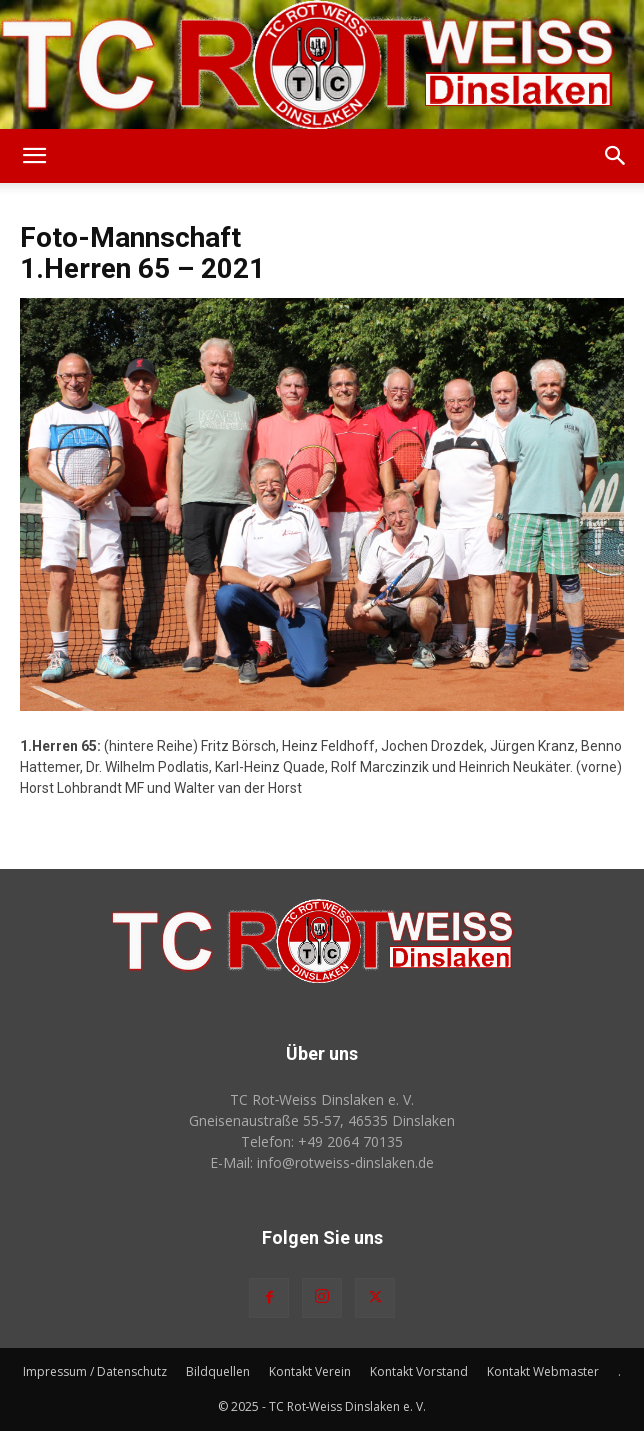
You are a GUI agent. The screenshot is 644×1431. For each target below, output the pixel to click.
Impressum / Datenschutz (95, 1371)
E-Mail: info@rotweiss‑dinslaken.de (322, 1162)
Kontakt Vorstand (419, 1371)
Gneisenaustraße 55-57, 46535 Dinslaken (322, 1120)
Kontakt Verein (310, 1371)
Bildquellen (218, 1371)
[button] (34, 156)
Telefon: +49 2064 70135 (322, 1141)
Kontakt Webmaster (543, 1371)
